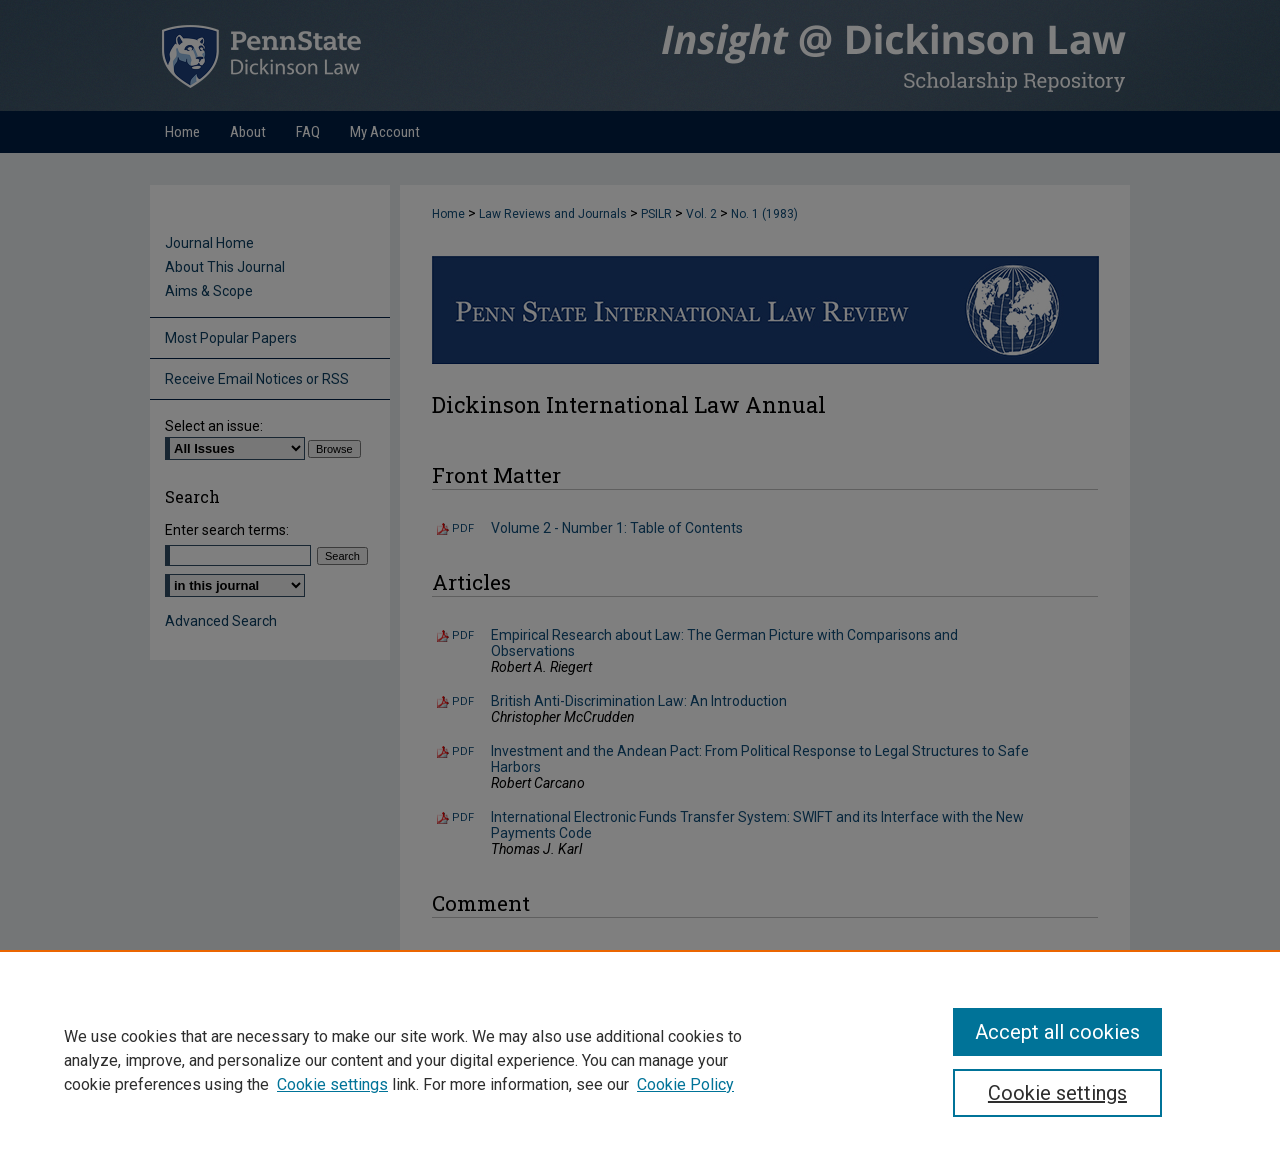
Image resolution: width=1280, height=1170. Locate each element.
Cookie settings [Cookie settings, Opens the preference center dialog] (1057, 1093)
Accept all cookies (1057, 1032)
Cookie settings (332, 1084)
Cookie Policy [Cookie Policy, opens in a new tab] (685, 1084)
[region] (640, 1060)
